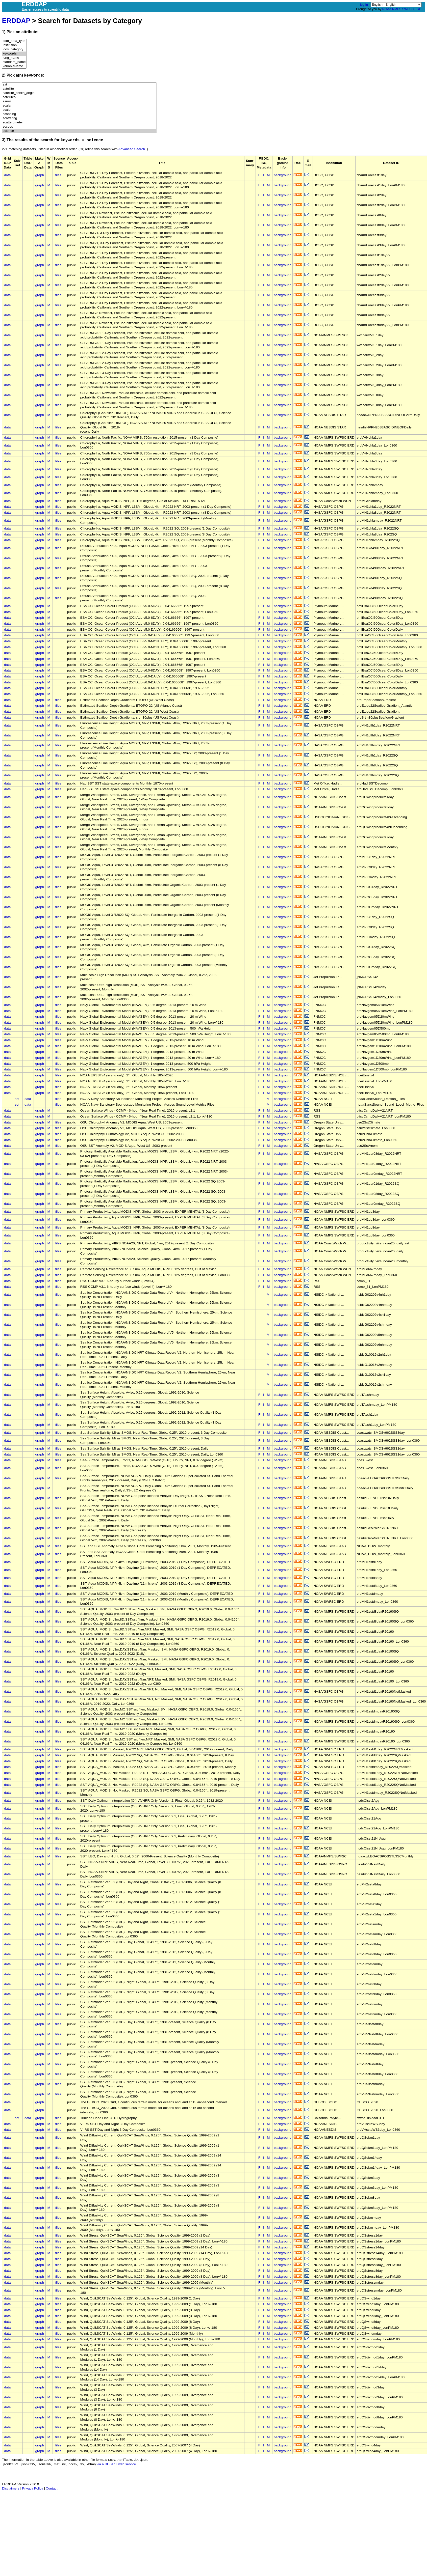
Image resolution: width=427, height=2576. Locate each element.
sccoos (79, 127)
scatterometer (79, 122)
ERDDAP (16, 21)
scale (79, 110)
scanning (79, 114)
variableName (14, 66)
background (282, 175)
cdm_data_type (14, 41)
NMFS (396, 9)
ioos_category (14, 49)
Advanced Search (131, 149)
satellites (79, 97)
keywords (14, 54)
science (79, 131)
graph (39, 175)
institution (14, 45)
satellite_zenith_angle (79, 93)
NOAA (386, 9)
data (7, 175)
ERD (418, 9)
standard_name (14, 62)
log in (364, 4)
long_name (14, 58)
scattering (79, 118)
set (17, 1099)
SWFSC (408, 9)
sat (79, 85)
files (58, 175)
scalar (79, 106)
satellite (79, 89)
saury (79, 101)
